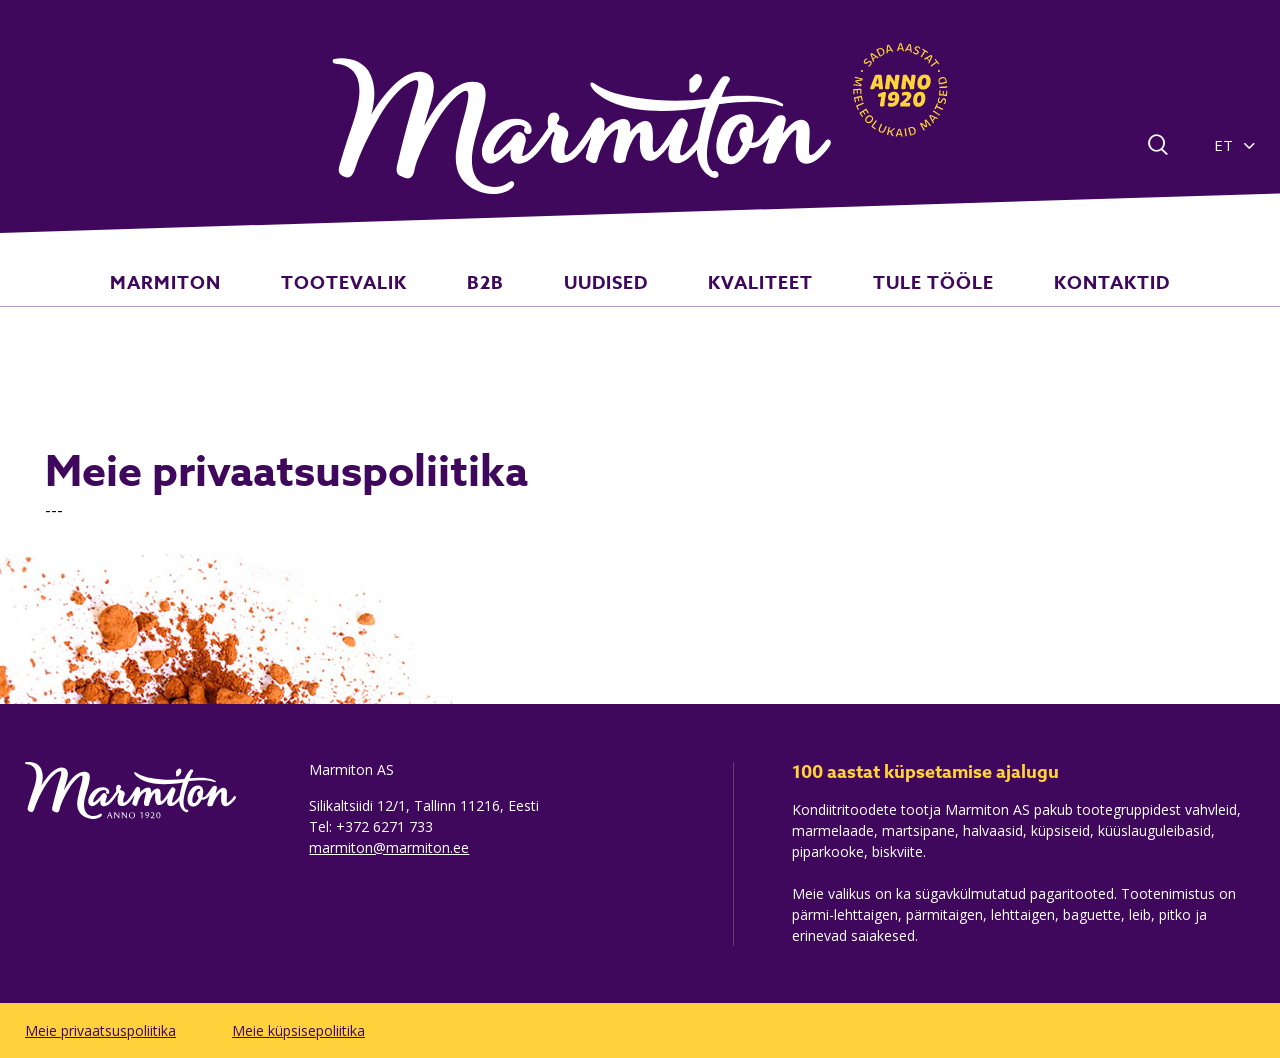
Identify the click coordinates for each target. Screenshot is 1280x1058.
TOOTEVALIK (387, 304)
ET (1223, 145)
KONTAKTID (1048, 304)
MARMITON (229, 304)
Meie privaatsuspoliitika (100, 1030)
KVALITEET (739, 304)
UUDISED (606, 304)
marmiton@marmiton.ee (389, 847)
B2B (506, 304)
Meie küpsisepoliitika (298, 1030)
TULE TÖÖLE (890, 304)
